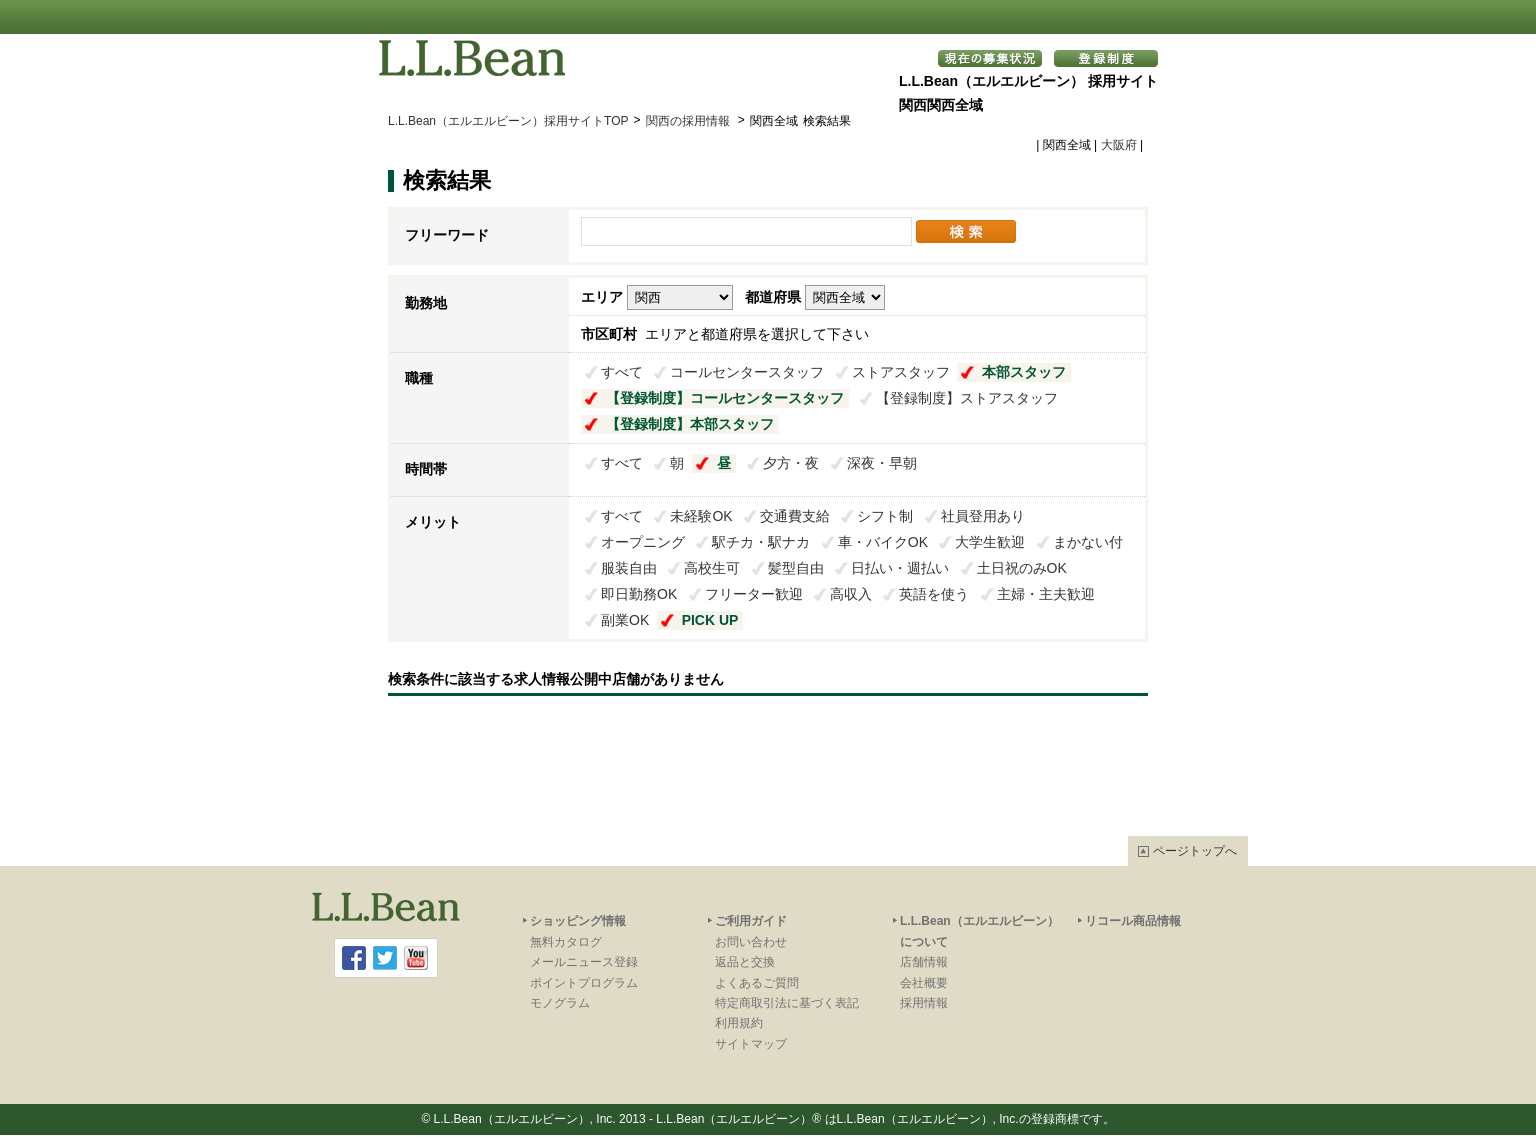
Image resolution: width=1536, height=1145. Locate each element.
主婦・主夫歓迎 (1046, 594)
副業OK (625, 620)
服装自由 (629, 568)
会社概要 (924, 983)
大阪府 (1119, 145)
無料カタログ (566, 942)
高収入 (851, 594)
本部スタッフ (1024, 372)
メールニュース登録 (584, 962)
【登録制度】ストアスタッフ (967, 398)
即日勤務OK (639, 594)
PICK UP (710, 620)
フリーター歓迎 (754, 594)
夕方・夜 (791, 463)
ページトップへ (1195, 851)
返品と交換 (745, 962)
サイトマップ (751, 1044)
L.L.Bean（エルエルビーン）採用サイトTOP (508, 121)
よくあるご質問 (757, 983)
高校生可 (712, 568)
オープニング (643, 542)
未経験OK (701, 516)
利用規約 (739, 1023)
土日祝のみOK (1022, 568)
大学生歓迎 (990, 542)
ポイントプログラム (584, 983)
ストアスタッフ (901, 372)
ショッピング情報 (578, 921)
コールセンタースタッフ (747, 372)
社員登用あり (983, 516)
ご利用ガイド (751, 921)
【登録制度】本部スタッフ (690, 424)
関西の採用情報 (689, 121)
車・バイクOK (883, 542)
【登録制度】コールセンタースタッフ (725, 398)
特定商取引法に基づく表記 (787, 1003)
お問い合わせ (751, 942)
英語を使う (934, 594)
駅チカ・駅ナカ (761, 542)
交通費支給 (795, 516)
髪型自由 (796, 568)
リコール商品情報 (1133, 921)
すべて (622, 372)
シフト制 (885, 516)
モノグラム (560, 1003)
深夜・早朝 (882, 463)
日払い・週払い (900, 568)
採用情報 (924, 1003)
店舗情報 (924, 962)
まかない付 (1088, 542)
